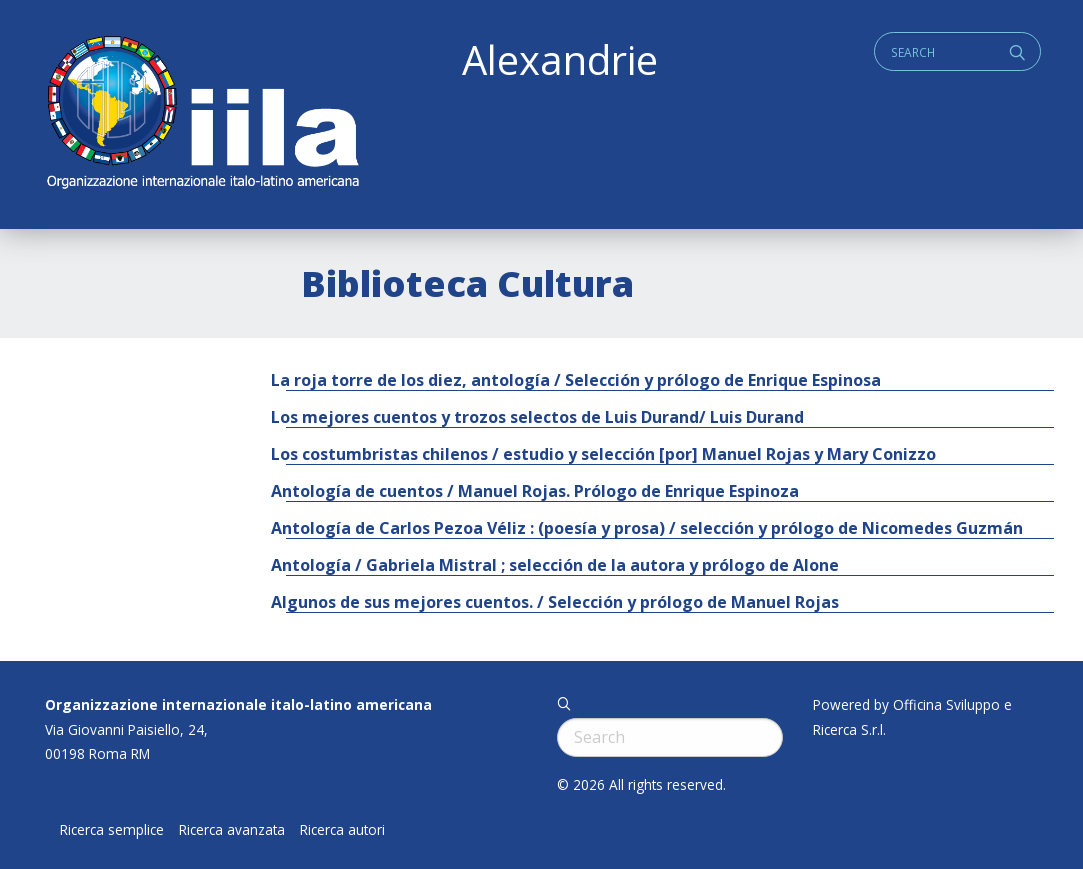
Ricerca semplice (112, 830)
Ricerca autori (342, 830)
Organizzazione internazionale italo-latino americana (238, 704)
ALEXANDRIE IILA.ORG (202, 114)
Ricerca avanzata (232, 830)
